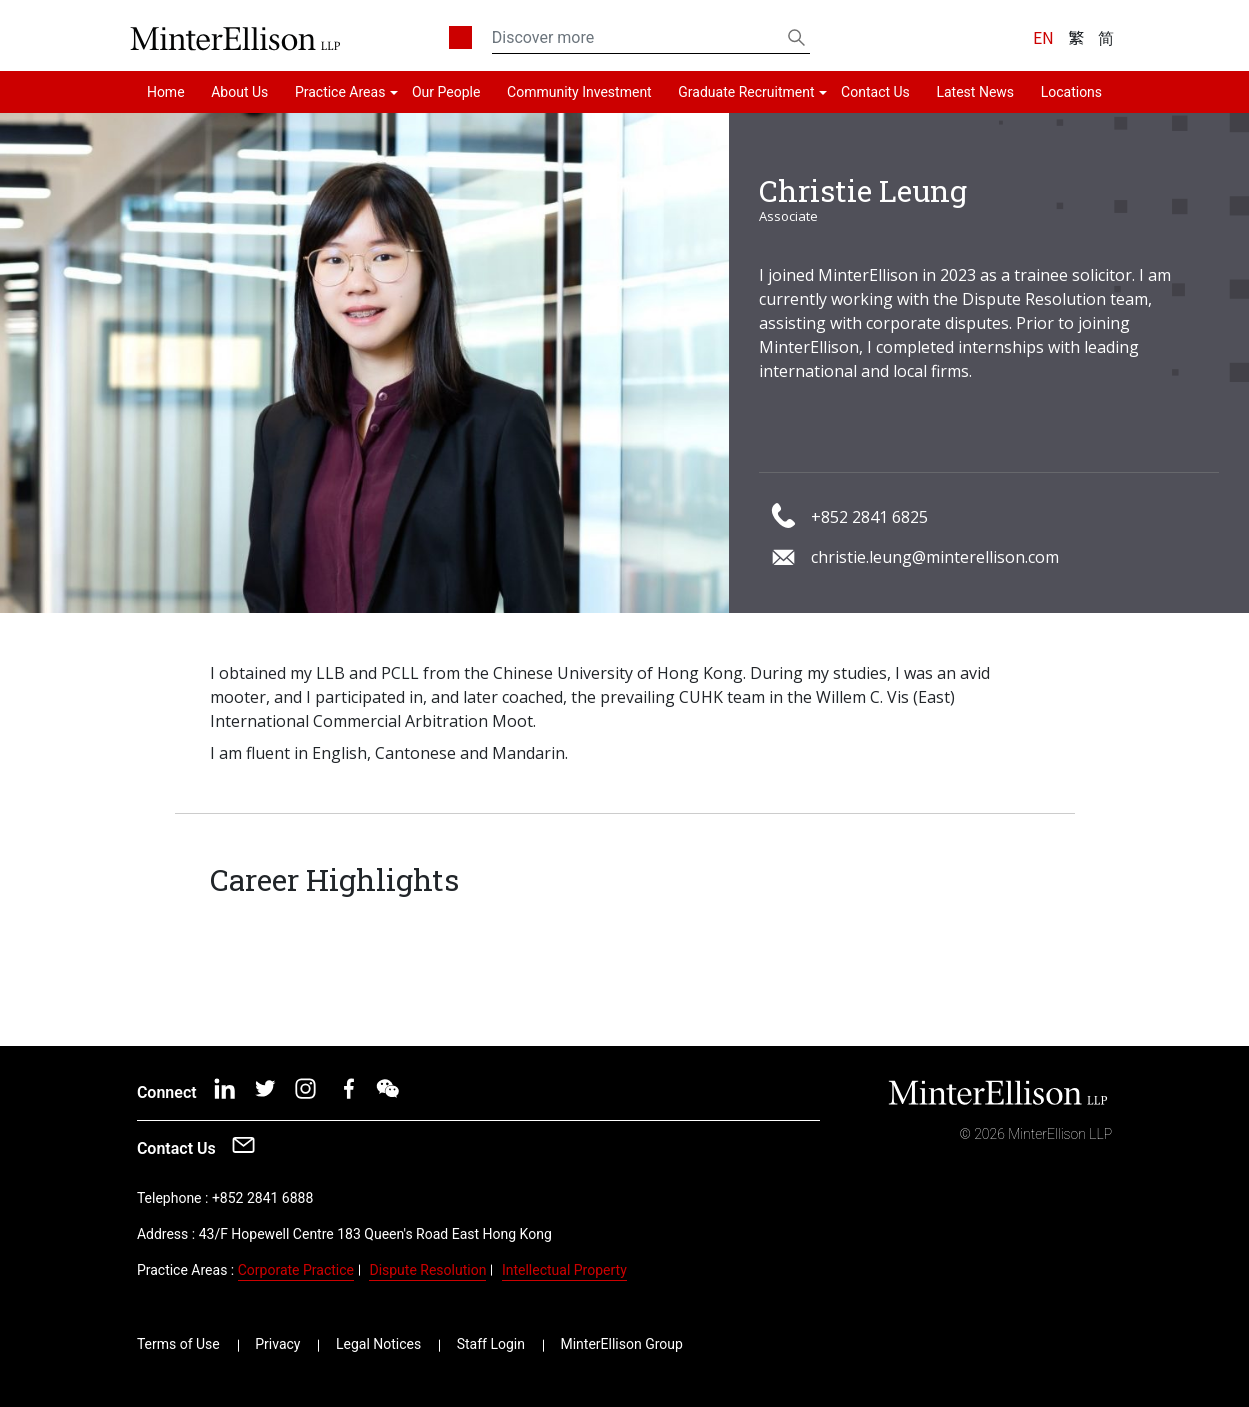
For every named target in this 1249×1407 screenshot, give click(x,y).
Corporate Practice (296, 1270)
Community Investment (579, 92)
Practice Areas (340, 92)
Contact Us (875, 92)
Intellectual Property (564, 1270)
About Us (239, 92)
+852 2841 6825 (869, 517)
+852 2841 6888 (262, 1198)
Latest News (975, 92)
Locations (1071, 92)
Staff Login (491, 1344)
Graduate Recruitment (746, 92)
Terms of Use (178, 1344)
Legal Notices (378, 1344)
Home (166, 92)
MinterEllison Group (621, 1344)
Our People (446, 92)
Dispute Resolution (427, 1270)
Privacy (277, 1344)
